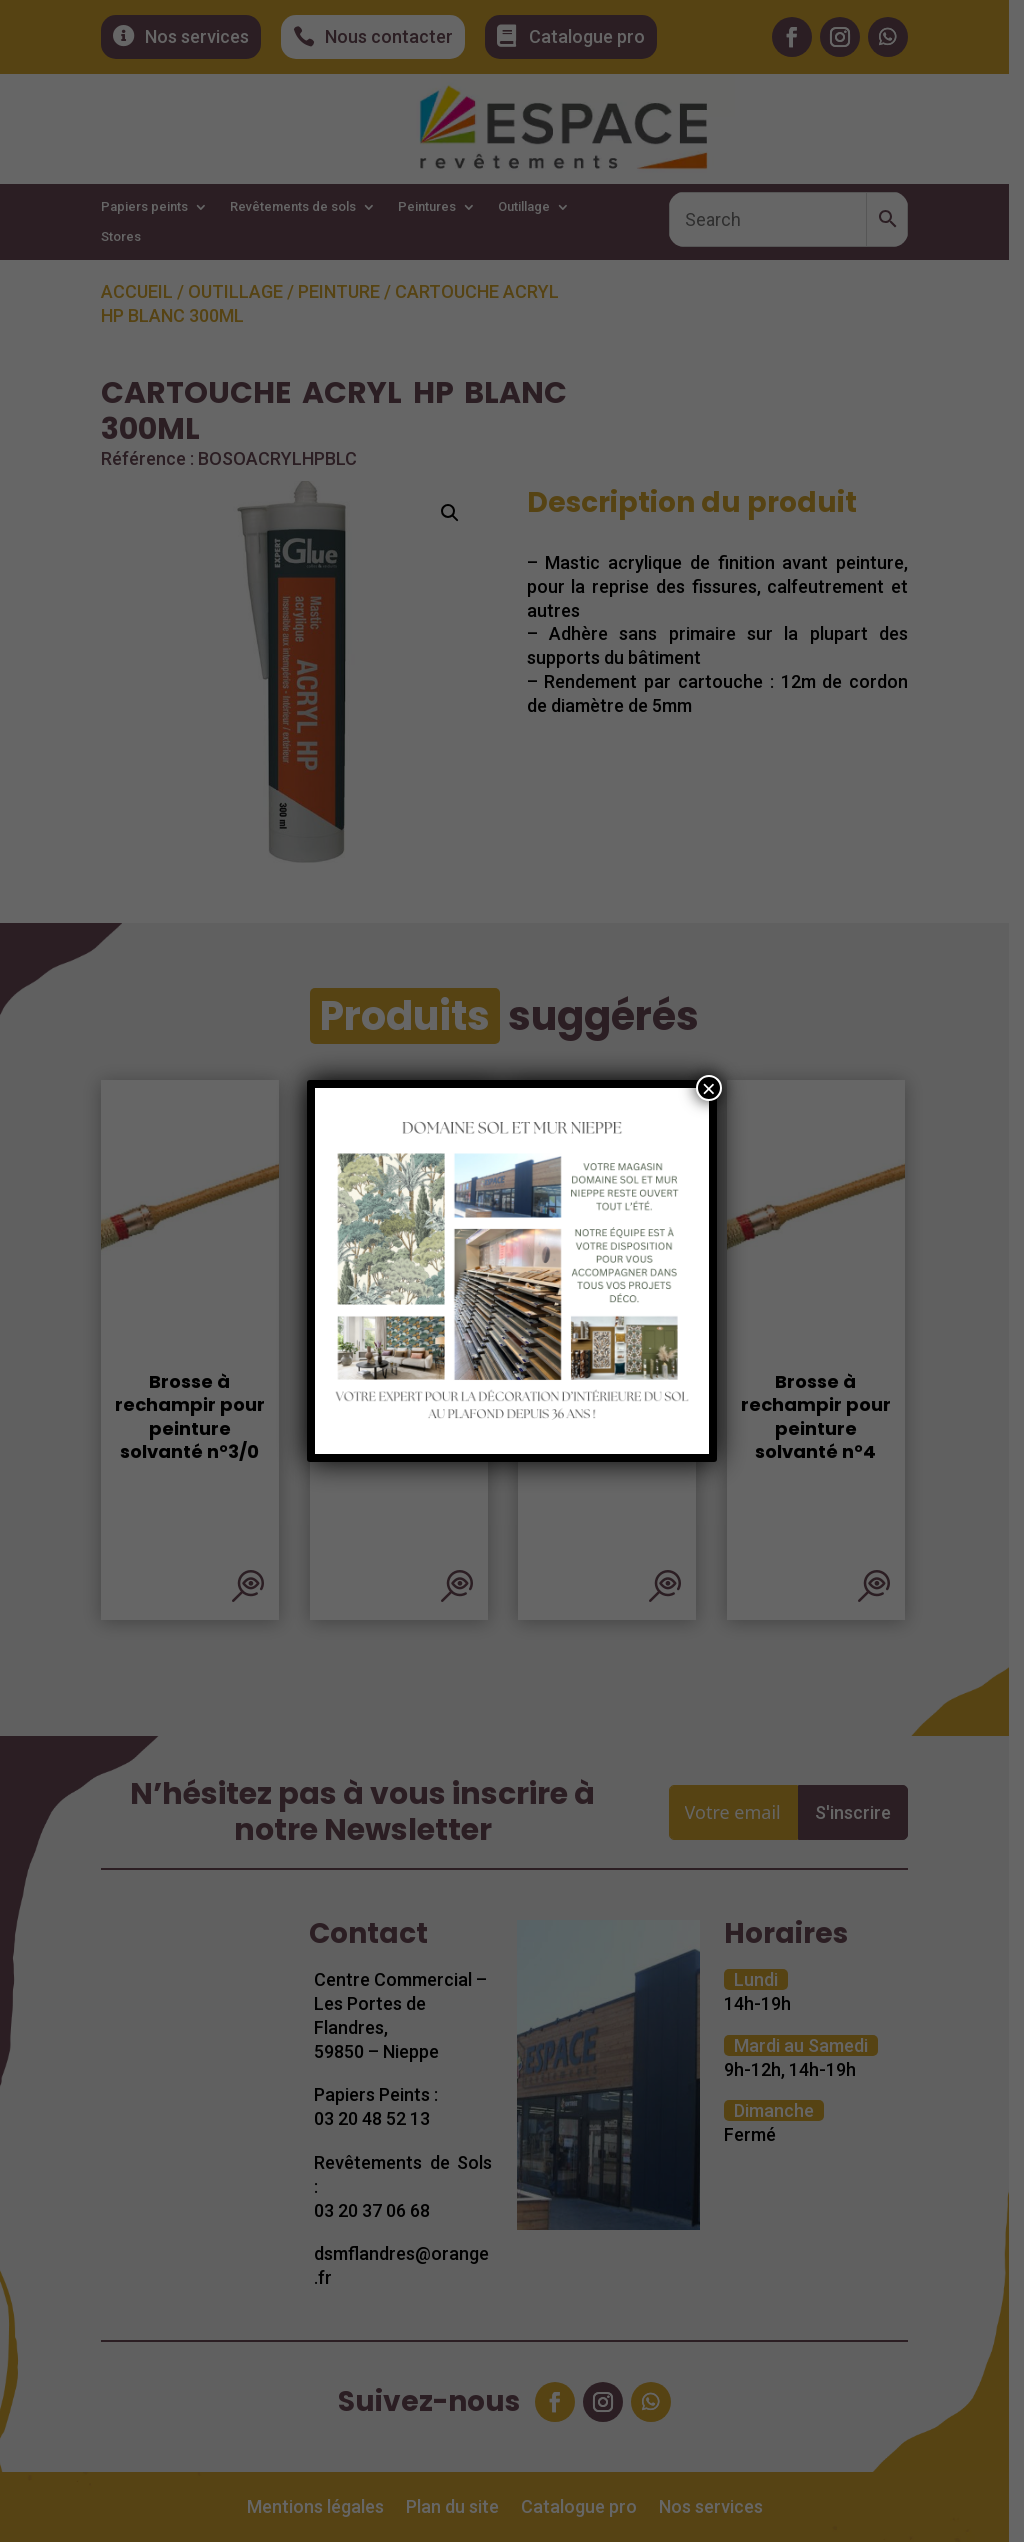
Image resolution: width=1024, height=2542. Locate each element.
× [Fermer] (709, 1088)
